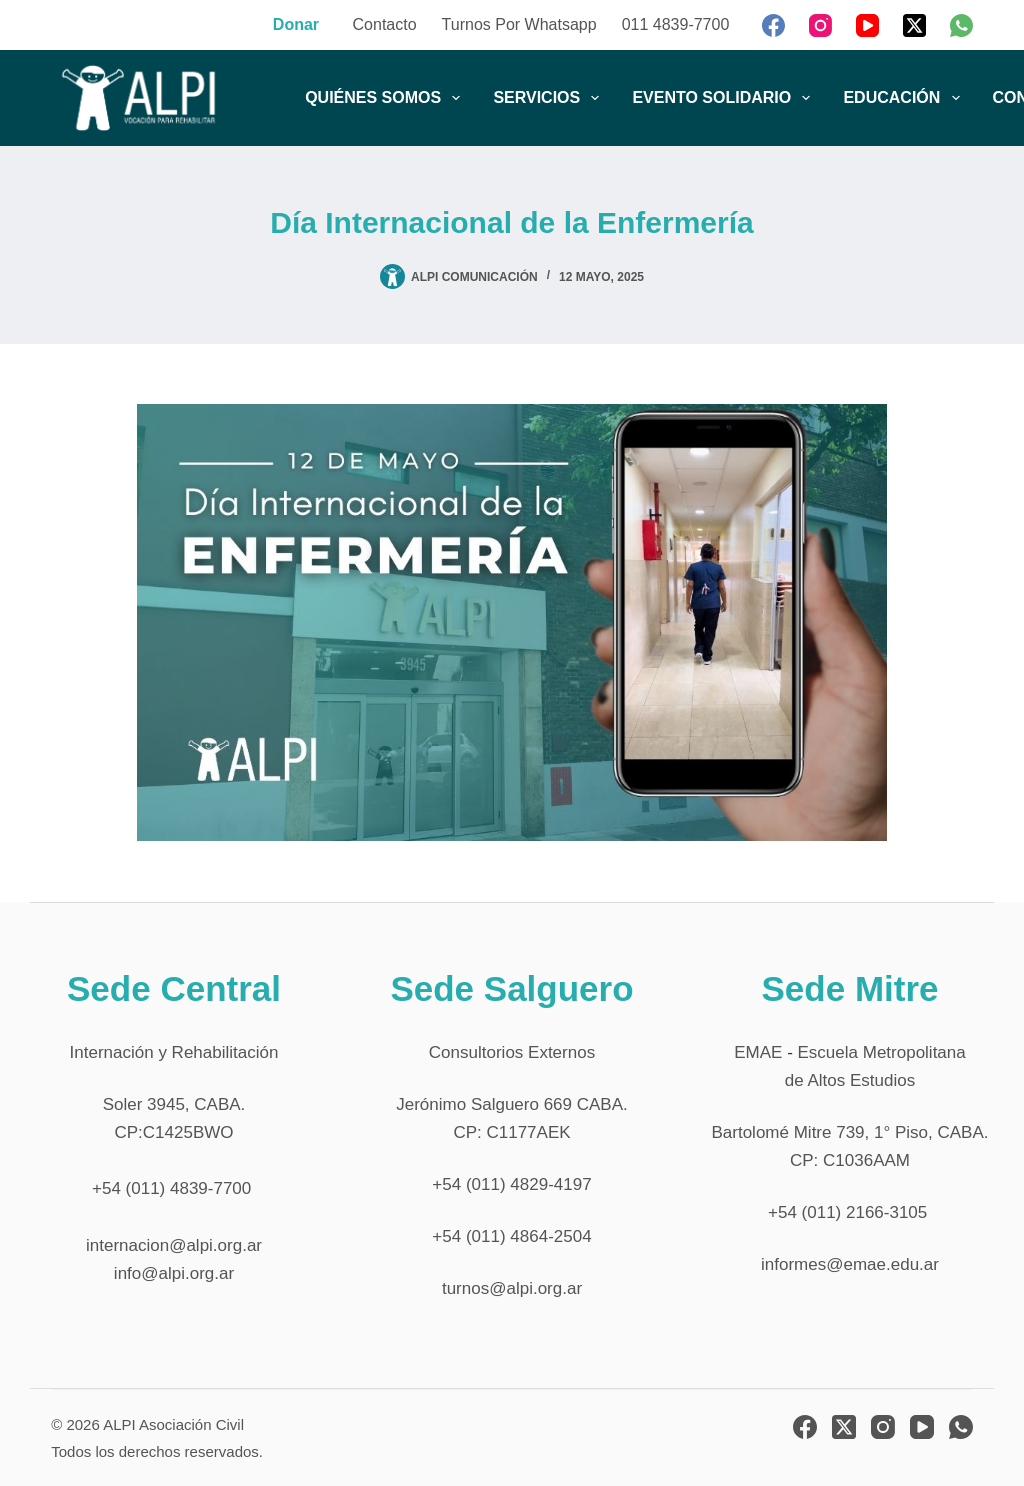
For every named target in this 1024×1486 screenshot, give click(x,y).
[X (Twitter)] (914, 25)
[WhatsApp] (961, 25)
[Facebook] (773, 25)
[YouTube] (867, 25)
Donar (296, 24)
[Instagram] (820, 25)
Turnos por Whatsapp (519, 24)
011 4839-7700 (676, 24)
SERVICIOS (550, 98)
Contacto (385, 24)
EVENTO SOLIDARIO (725, 98)
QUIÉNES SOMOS (386, 98)
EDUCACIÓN (905, 98)
